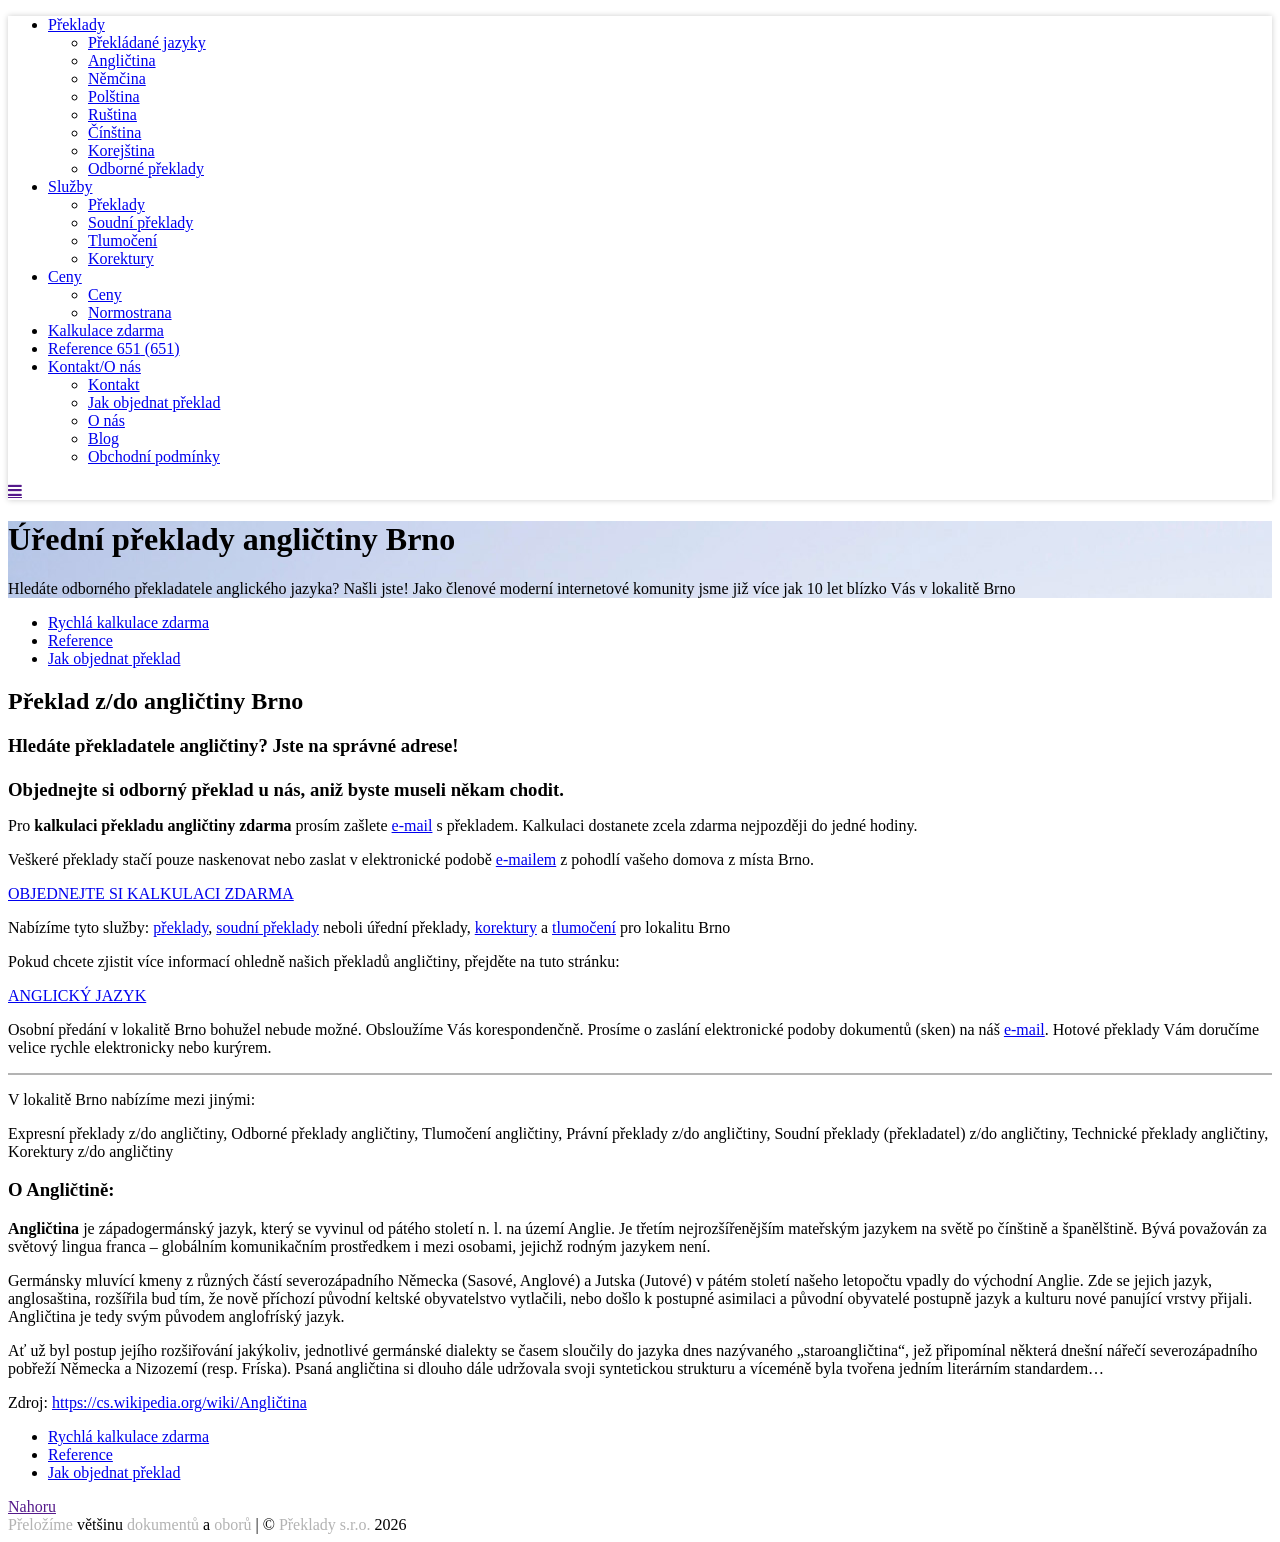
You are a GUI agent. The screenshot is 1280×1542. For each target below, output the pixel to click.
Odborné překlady (146, 168)
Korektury (121, 258)
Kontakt (114, 384)
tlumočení (584, 927)
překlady (180, 927)
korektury (506, 927)
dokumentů (163, 1524)
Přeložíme (40, 1524)
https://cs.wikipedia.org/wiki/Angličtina (179, 1402)
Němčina (117, 78)
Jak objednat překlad (154, 402)
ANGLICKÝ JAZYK (77, 995)
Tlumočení (122, 240)
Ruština (112, 114)
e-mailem (526, 859)
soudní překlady (267, 927)
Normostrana (130, 312)
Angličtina (122, 60)
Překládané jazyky (147, 42)
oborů (232, 1524)
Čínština (114, 132)
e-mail (412, 825)
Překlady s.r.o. (325, 1524)
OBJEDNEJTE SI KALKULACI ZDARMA (151, 893)
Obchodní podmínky (154, 456)
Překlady (76, 24)
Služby (70, 186)
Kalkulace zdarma (106, 330)
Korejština (121, 150)
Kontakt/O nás (94, 366)
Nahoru (32, 1506)
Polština (114, 96)
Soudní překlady (140, 222)
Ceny (65, 276)
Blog (103, 438)
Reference (114, 348)
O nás (106, 420)
